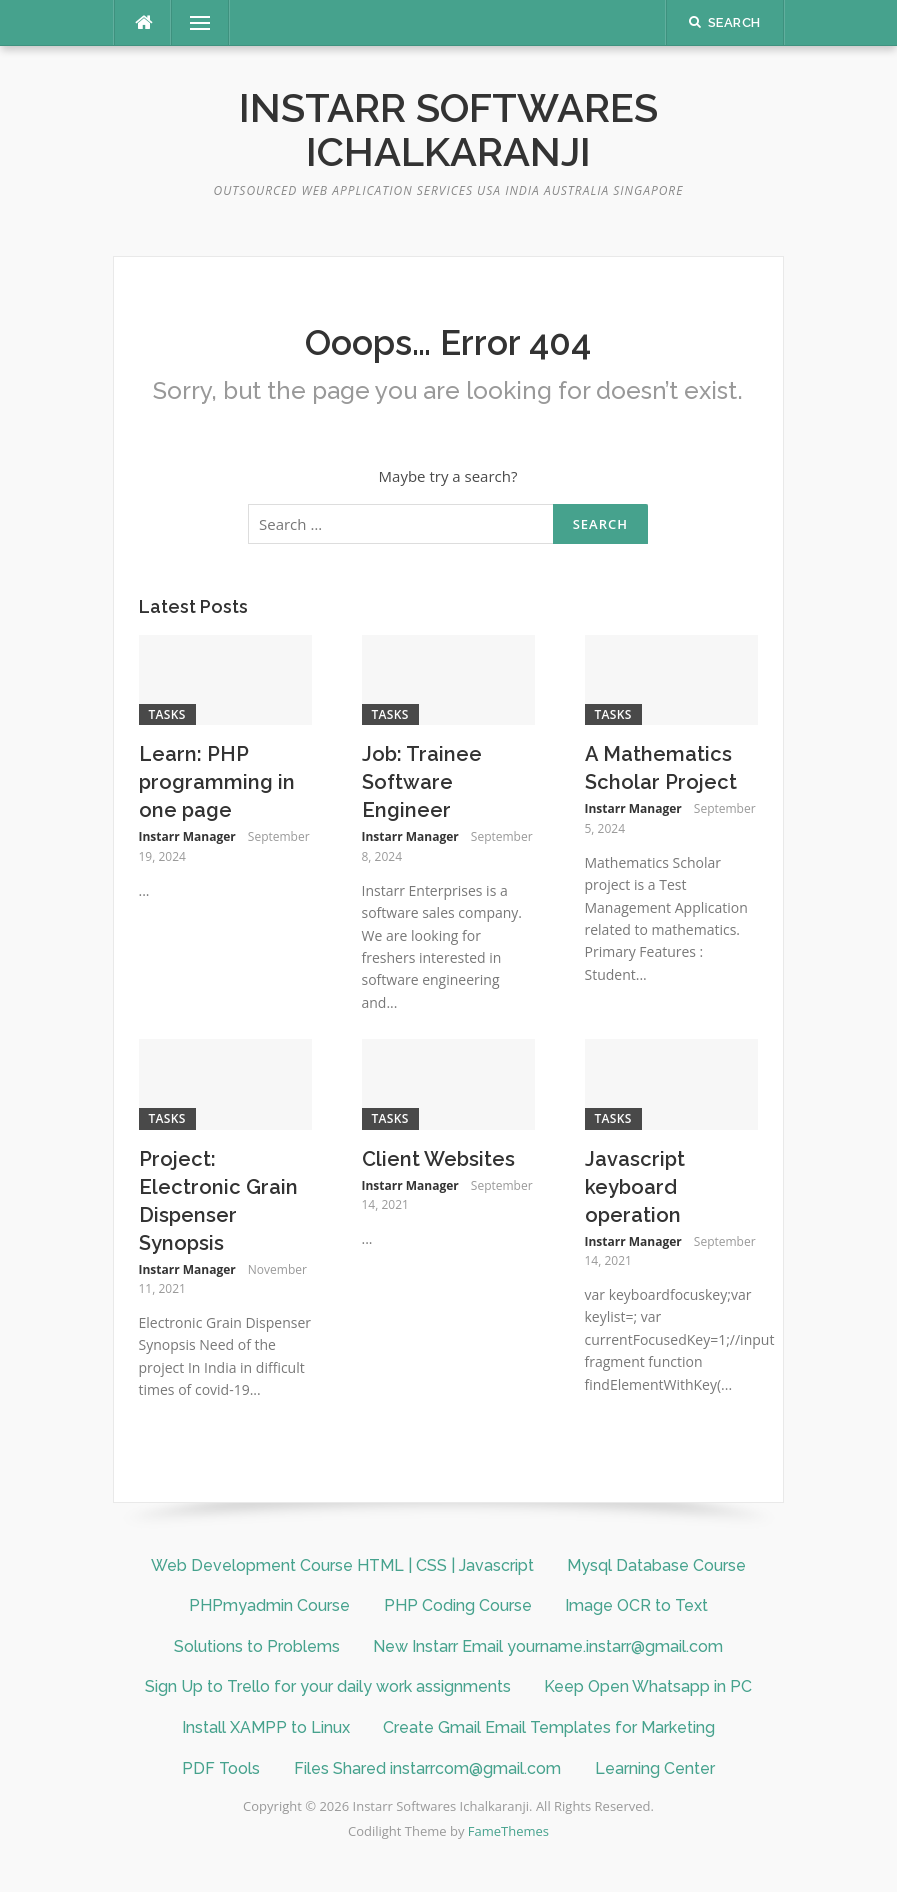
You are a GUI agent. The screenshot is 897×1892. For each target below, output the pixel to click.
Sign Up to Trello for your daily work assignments (328, 1686)
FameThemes (508, 1831)
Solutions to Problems (257, 1646)
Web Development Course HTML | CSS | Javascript (342, 1565)
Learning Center (655, 1768)
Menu (192, 23)
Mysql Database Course (656, 1565)
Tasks (167, 714)
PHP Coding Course (458, 1605)
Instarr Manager (187, 836)
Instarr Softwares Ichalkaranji (448, 129)
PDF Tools (221, 1768)
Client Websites (438, 1159)
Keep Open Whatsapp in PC (648, 1686)
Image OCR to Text (636, 1605)
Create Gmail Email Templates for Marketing (549, 1727)
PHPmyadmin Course (269, 1605)
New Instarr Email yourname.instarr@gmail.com (548, 1646)
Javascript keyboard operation (635, 1187)
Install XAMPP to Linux (266, 1727)
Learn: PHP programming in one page (217, 782)
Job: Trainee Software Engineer (422, 782)
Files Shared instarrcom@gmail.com (427, 1768)
